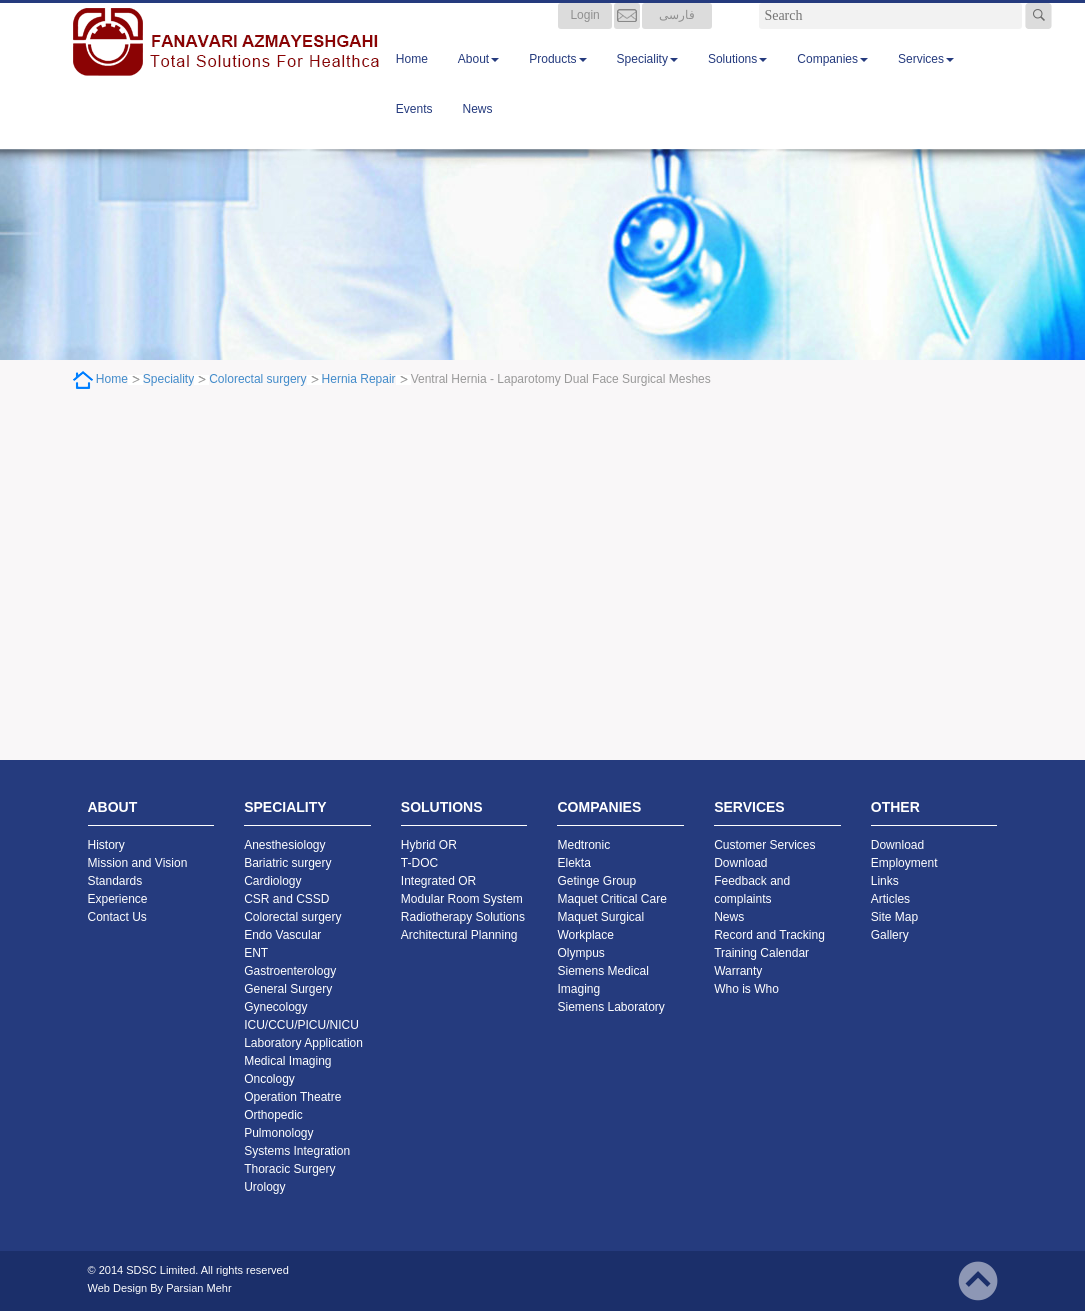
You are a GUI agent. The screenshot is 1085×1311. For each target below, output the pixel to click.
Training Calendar (761, 953)
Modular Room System (462, 899)
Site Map (894, 917)
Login (584, 35)
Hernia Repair (359, 379)
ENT (256, 953)
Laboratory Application (303, 1043)
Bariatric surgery (287, 863)
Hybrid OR (429, 845)
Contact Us (117, 917)
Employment (904, 863)
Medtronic (583, 845)
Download (740, 863)
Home (412, 79)
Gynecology (275, 1007)
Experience (118, 899)
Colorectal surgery (257, 379)
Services (926, 79)
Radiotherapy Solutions (463, 917)
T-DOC (419, 863)
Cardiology (272, 881)
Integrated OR (438, 881)
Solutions (737, 79)
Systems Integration (297, 1151)
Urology (264, 1187)
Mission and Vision (138, 863)
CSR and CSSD (286, 899)
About (478, 79)
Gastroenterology (290, 971)
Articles (890, 899)
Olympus (580, 953)
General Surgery (288, 989)
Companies (832, 79)
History (106, 845)
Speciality (647, 79)
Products (557, 79)
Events (414, 129)
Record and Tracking (769, 935)
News (478, 129)
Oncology (269, 1079)
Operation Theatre (292, 1097)
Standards (115, 881)
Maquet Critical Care (611, 899)
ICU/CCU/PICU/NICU (301, 1025)
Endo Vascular (282, 935)
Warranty (738, 971)
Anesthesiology (284, 845)
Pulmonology (278, 1133)
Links (885, 881)
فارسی (677, 35)
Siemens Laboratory (610, 1007)
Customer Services (764, 845)
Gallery (890, 935)
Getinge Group (596, 881)
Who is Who (746, 989)
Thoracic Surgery (289, 1169)
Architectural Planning (459, 935)
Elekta (573, 863)
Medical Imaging (287, 1061)
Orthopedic (273, 1115)
